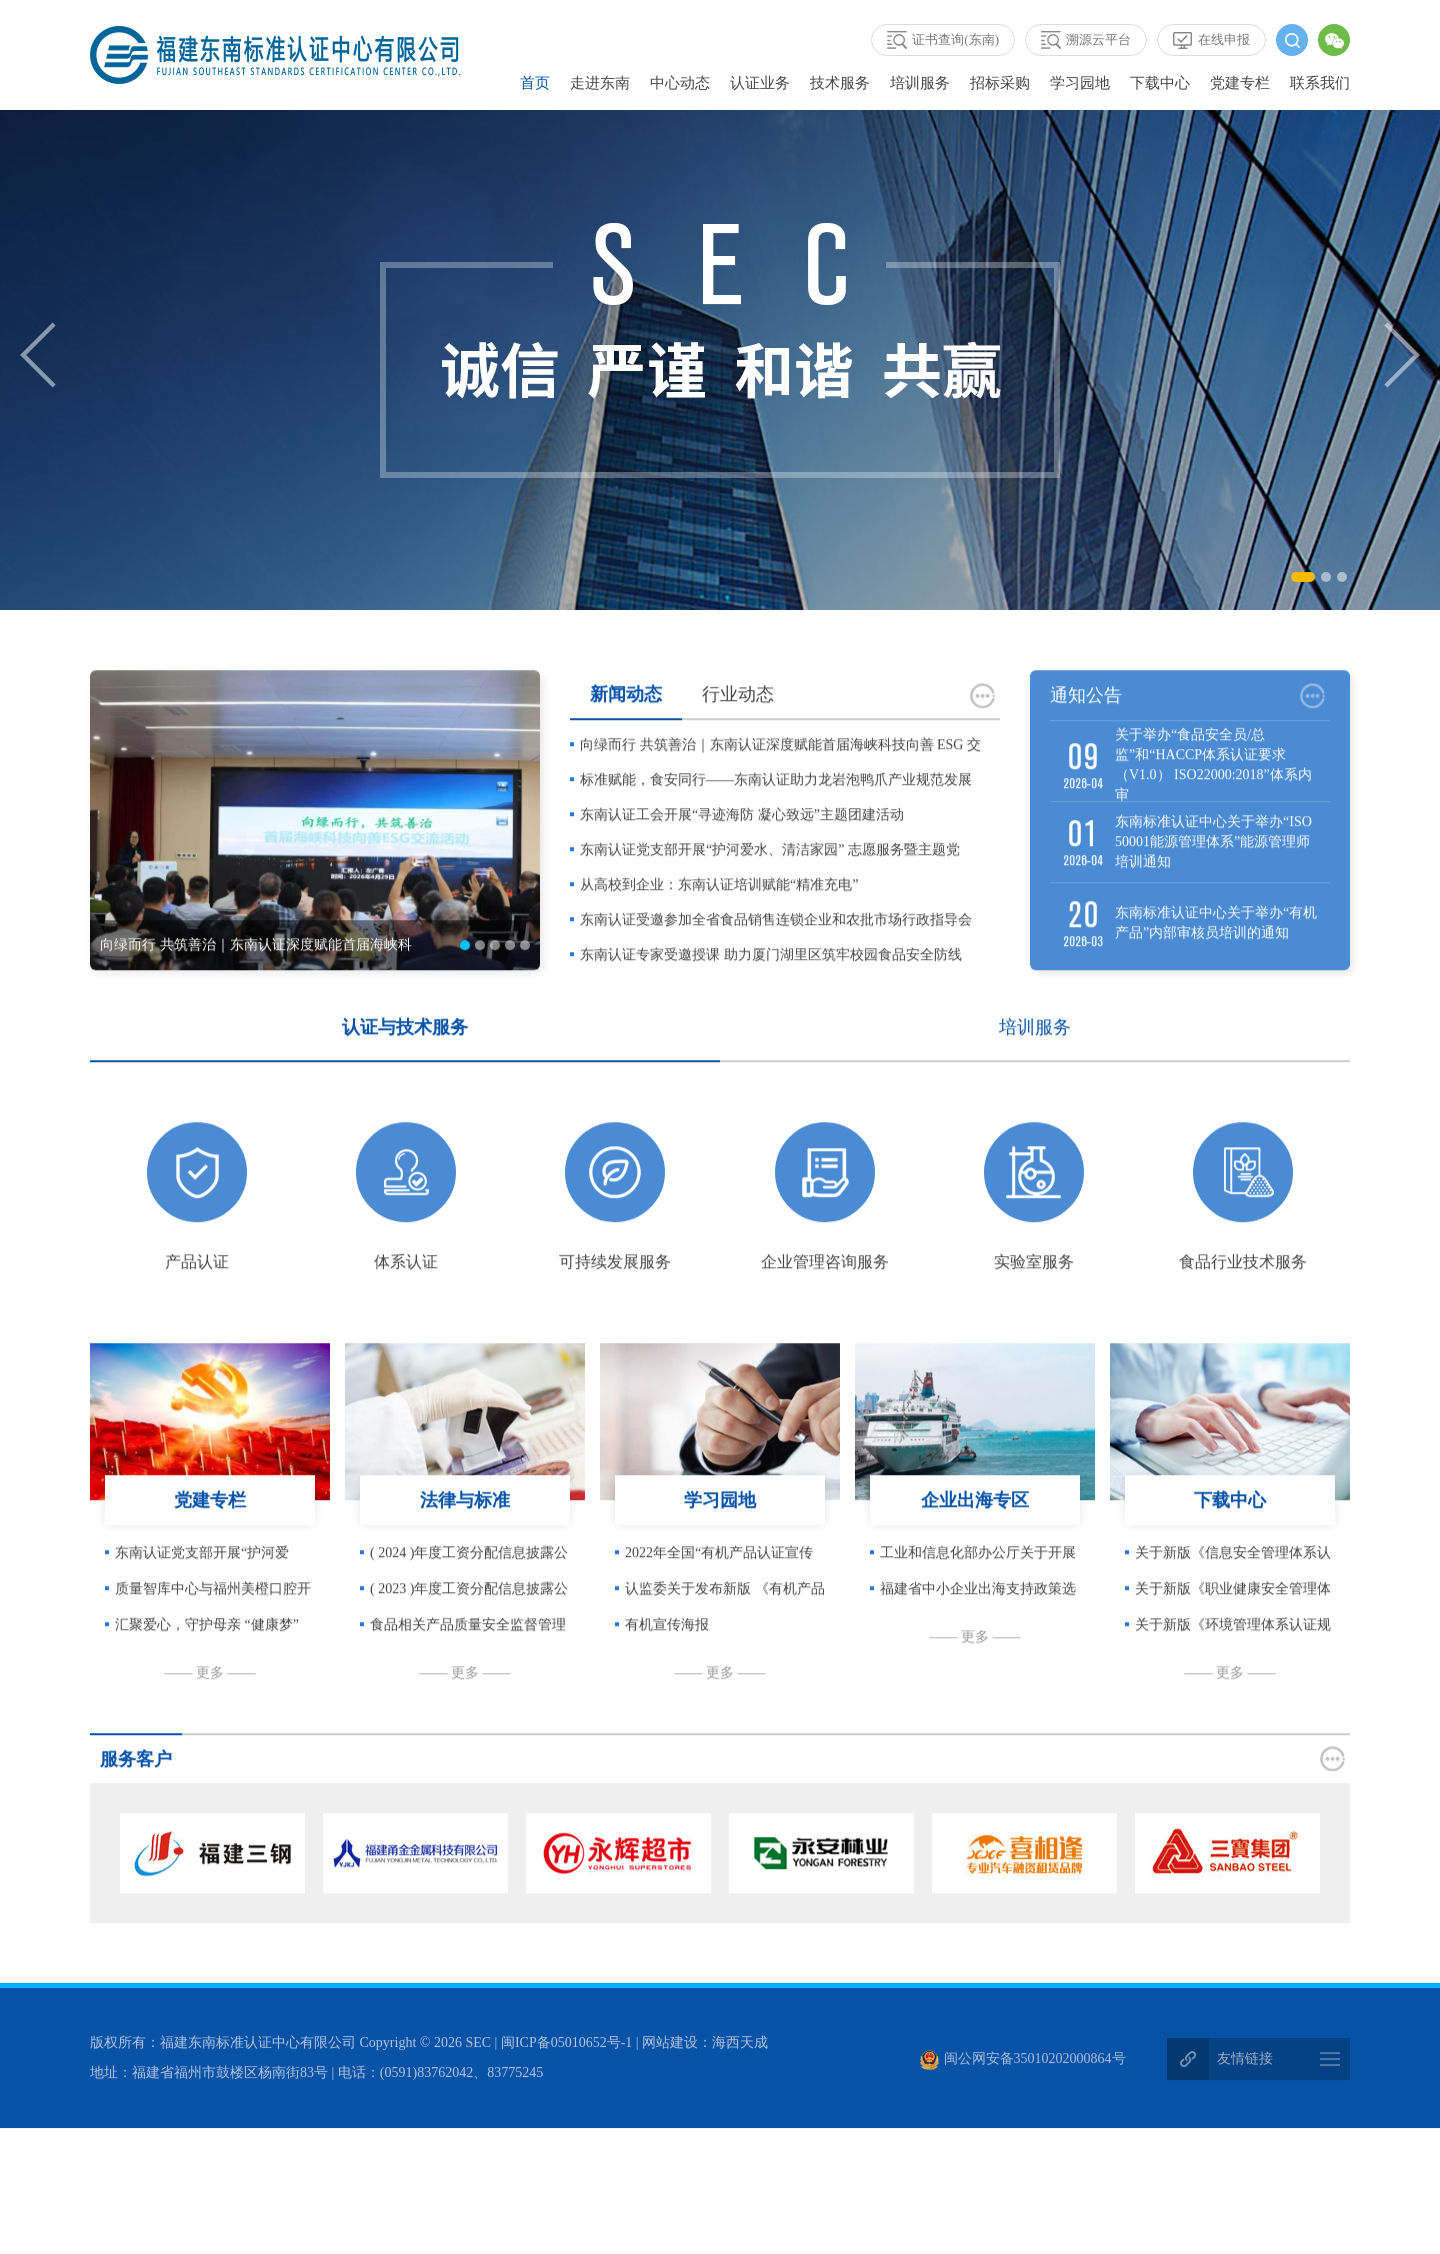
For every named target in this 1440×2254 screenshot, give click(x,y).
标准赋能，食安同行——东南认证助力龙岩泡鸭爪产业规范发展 (776, 811)
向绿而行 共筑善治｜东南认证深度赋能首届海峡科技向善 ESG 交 (780, 776)
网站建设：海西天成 (705, 2046)
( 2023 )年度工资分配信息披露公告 (469, 1626)
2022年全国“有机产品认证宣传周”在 (719, 1590)
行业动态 (738, 726)
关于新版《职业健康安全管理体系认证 (1233, 1626)
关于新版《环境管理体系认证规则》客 (1233, 1662)
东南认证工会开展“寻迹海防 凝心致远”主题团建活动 (742, 846)
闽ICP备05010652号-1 (566, 2046)
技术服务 (840, 83)
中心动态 (680, 83)
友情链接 (1245, 2062)
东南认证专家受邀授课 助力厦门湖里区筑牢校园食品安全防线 (771, 986)
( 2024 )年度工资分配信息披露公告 (469, 1590)
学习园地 (1080, 83)
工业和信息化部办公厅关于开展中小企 (978, 1590)
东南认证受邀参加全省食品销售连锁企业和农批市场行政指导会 (776, 951)
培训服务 (920, 83)
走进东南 (600, 83)
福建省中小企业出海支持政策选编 (978, 1626)
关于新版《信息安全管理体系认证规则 (1233, 1590)
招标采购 (1000, 83)
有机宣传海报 (667, 1656)
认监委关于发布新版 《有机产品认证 (725, 1626)
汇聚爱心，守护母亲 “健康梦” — (207, 1662)
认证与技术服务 (405, 1059)
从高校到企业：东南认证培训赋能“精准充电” (719, 916)
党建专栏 (1240, 83)
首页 (535, 83)
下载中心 (1160, 83)
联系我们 (1320, 83)
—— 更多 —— (210, 1704)
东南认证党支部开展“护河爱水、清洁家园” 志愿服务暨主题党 (770, 881)
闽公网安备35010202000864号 (1023, 2062)
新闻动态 (626, 726)
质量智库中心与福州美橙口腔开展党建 (213, 1626)
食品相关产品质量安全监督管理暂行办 (468, 1662)
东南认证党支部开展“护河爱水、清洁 (202, 1590)
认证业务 (760, 83)
